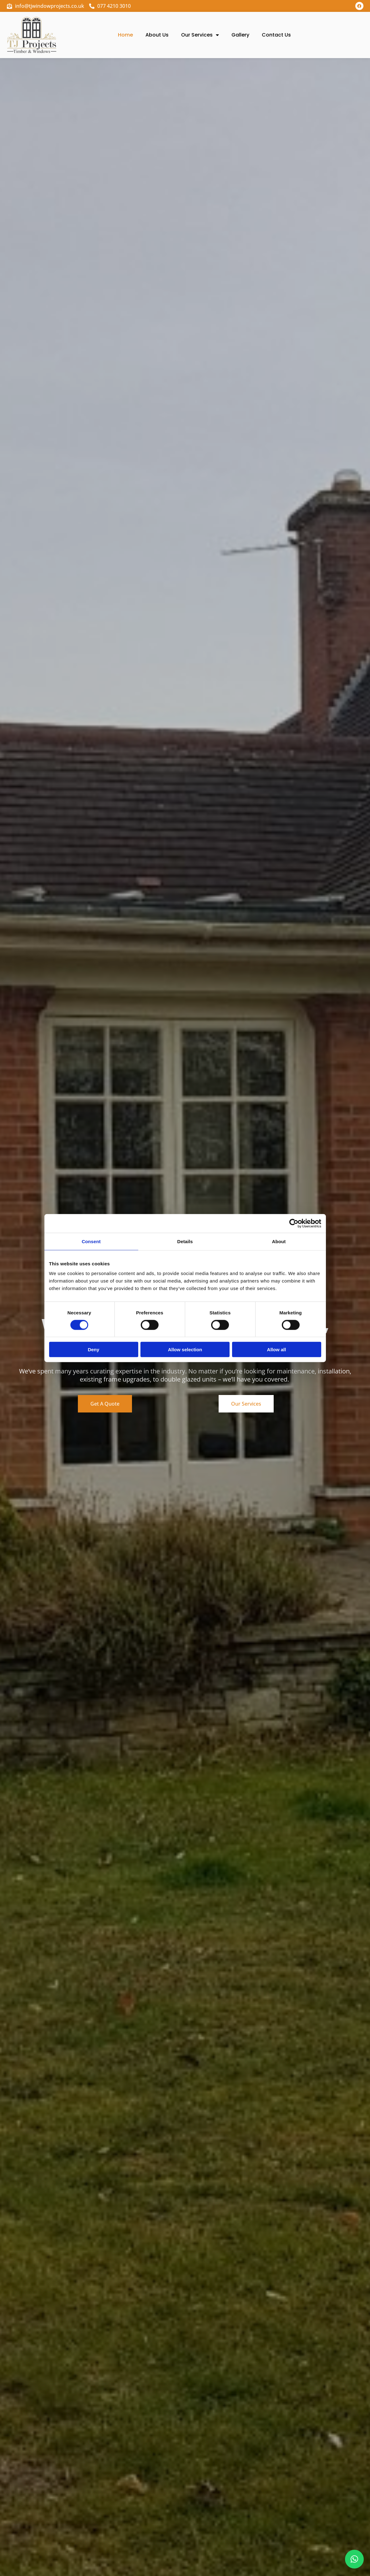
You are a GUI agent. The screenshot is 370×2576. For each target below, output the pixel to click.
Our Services (200, 35)
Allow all (276, 1349)
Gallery (240, 34)
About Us (157, 34)
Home (125, 34)
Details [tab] (185, 1241)
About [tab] (279, 1241)
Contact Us (276, 34)
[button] (354, 2559)
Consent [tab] (91, 1241)
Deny (93, 1349)
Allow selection (185, 1349)
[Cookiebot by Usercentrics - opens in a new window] (293, 1223)
